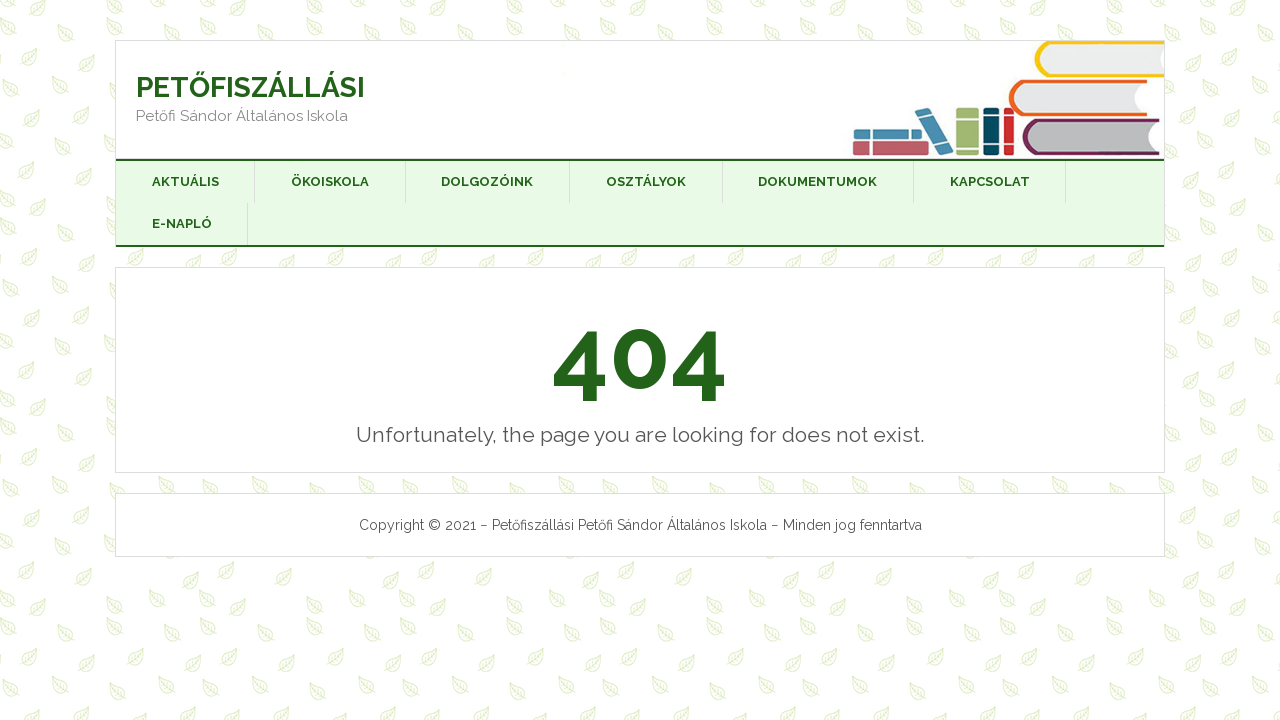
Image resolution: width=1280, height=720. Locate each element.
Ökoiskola (330, 181)
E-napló (182, 223)
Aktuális (185, 181)
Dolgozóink (487, 181)
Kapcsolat (990, 181)
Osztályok (646, 181)
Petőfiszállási (250, 87)
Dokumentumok (817, 181)
